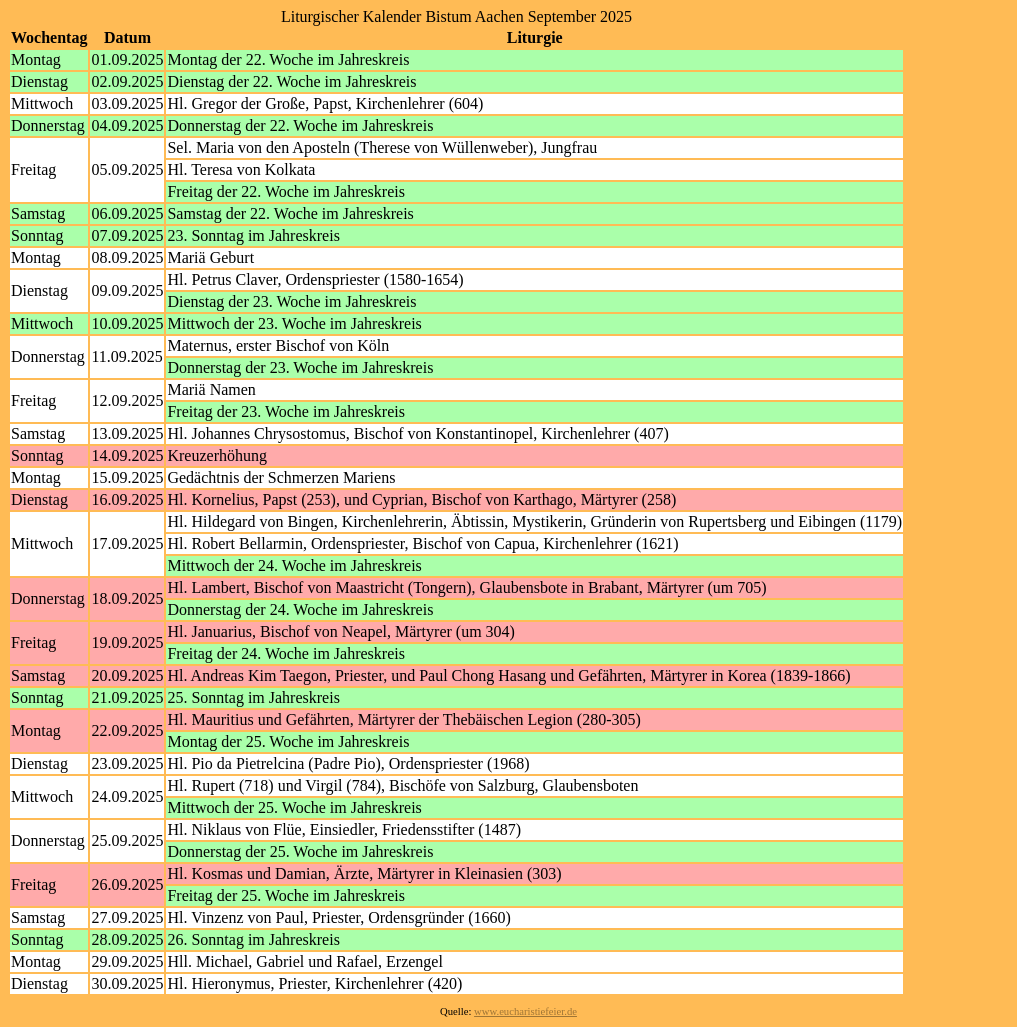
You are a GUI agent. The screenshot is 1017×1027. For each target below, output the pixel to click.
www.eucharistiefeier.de (525, 1011)
